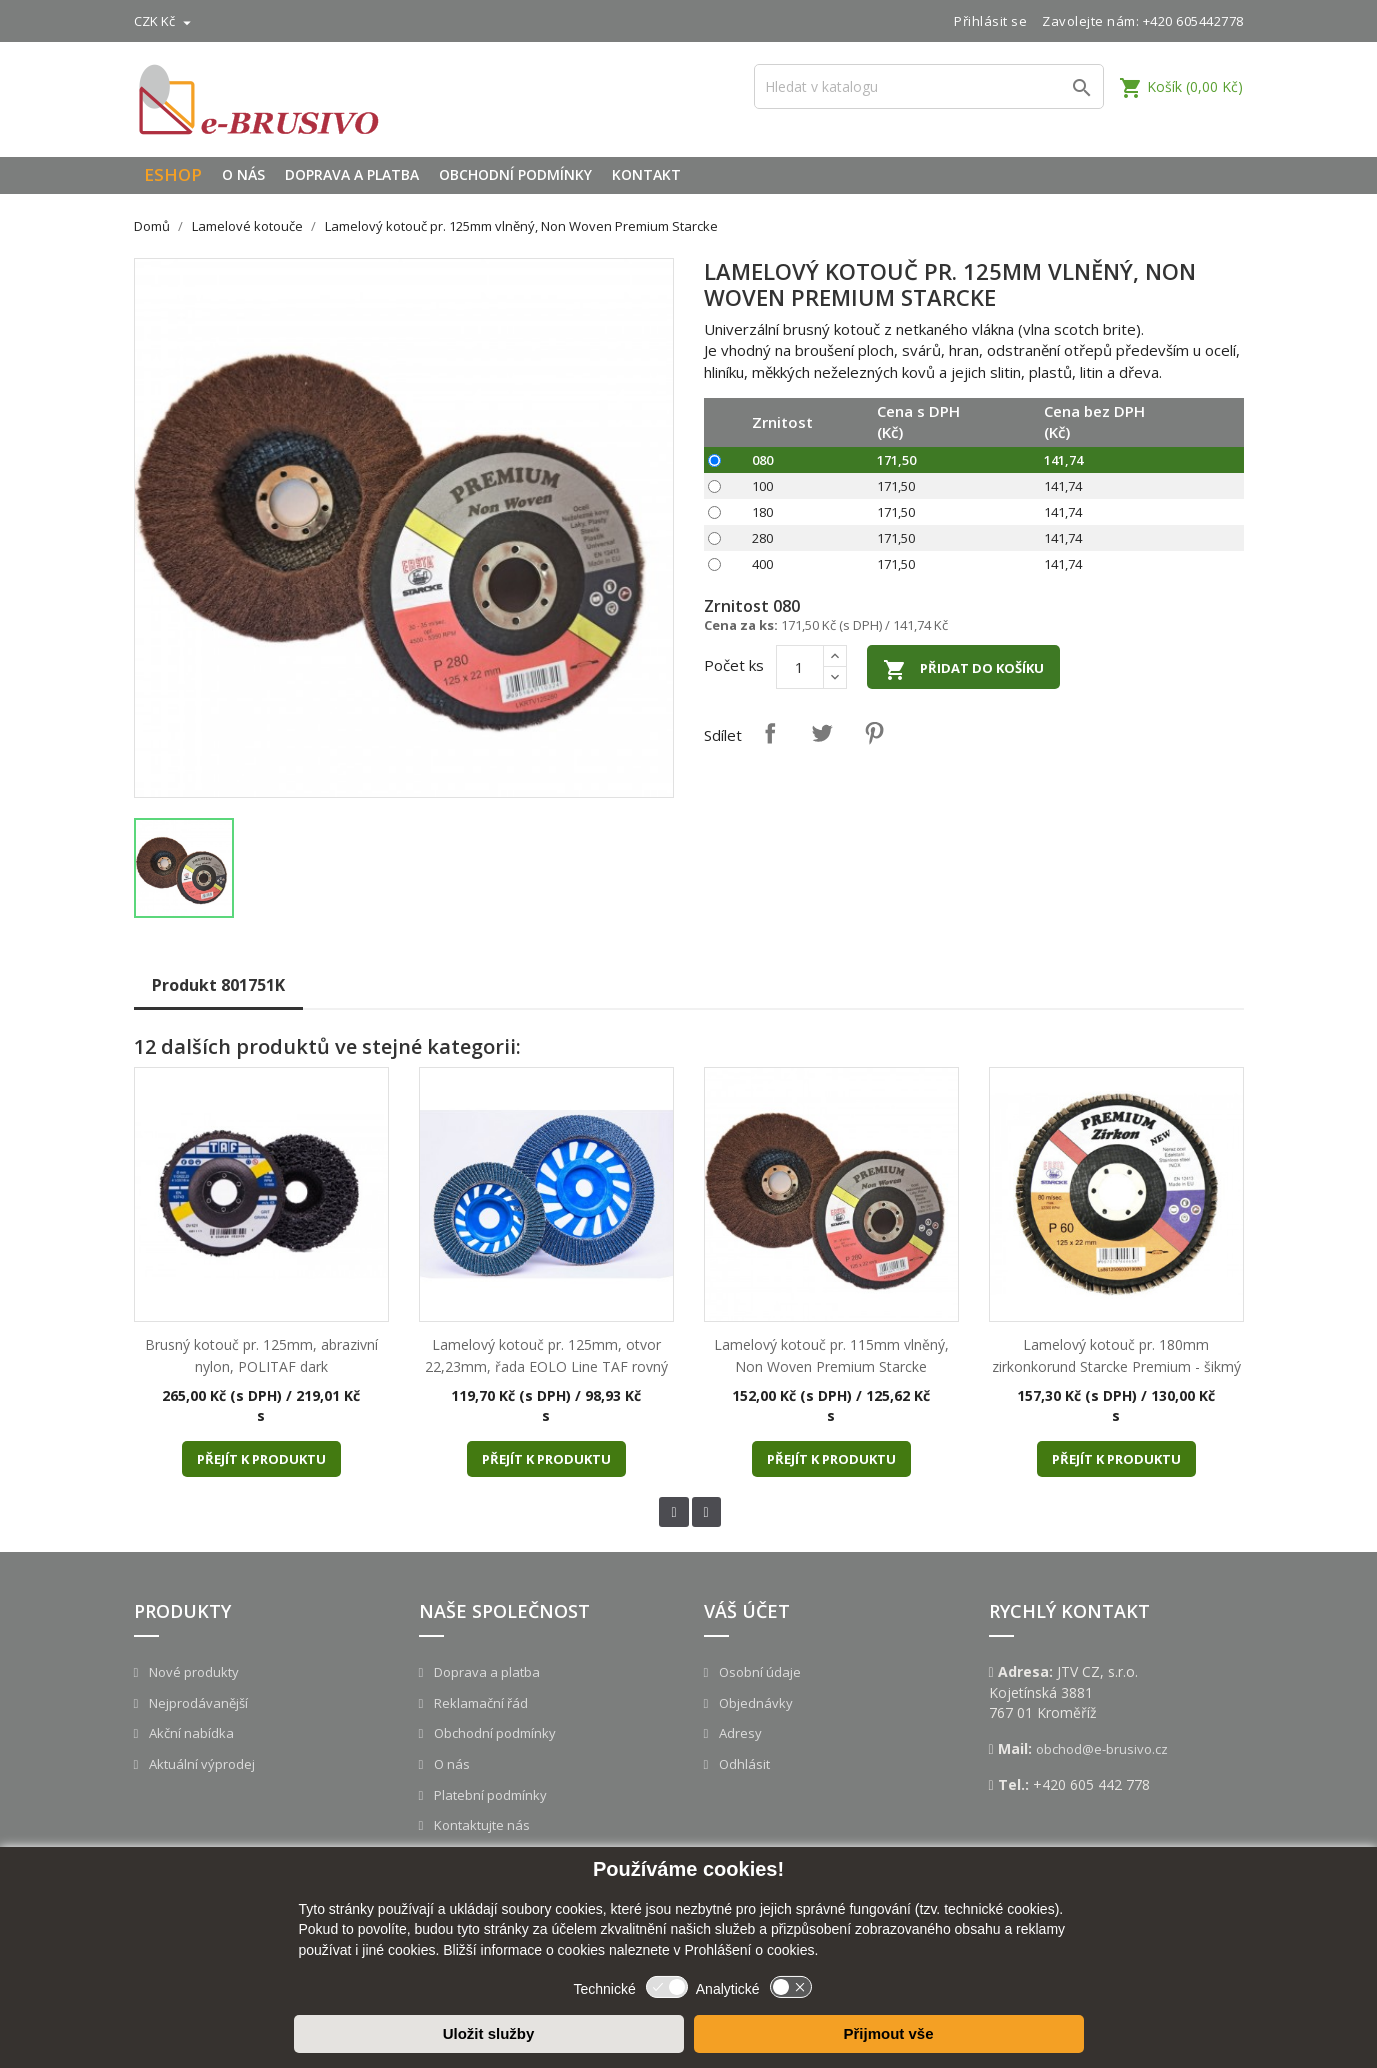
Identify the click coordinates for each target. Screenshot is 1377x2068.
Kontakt (646, 174)
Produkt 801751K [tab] (218, 985)
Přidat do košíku (963, 670)
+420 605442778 (1193, 21)
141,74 (1063, 460)
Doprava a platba (352, 174)
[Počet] (800, 667)
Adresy (739, 1733)
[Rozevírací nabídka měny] (165, 21)
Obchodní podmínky (515, 174)
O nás (243, 174)
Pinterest (874, 733)
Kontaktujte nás (480, 1825)
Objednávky (754, 1703)
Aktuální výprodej (200, 1764)
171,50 (896, 460)
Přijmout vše (888, 2033)
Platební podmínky (489, 1795)
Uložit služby (489, 2033)
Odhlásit (743, 1764)
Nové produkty (192, 1672)
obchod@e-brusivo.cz (1102, 1749)
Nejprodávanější (197, 1703)
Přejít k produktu (261, 1459)
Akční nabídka (190, 1733)
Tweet (822, 733)
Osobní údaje (758, 1672)
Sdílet (770, 733)
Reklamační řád (479, 1703)
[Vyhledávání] (929, 86)
